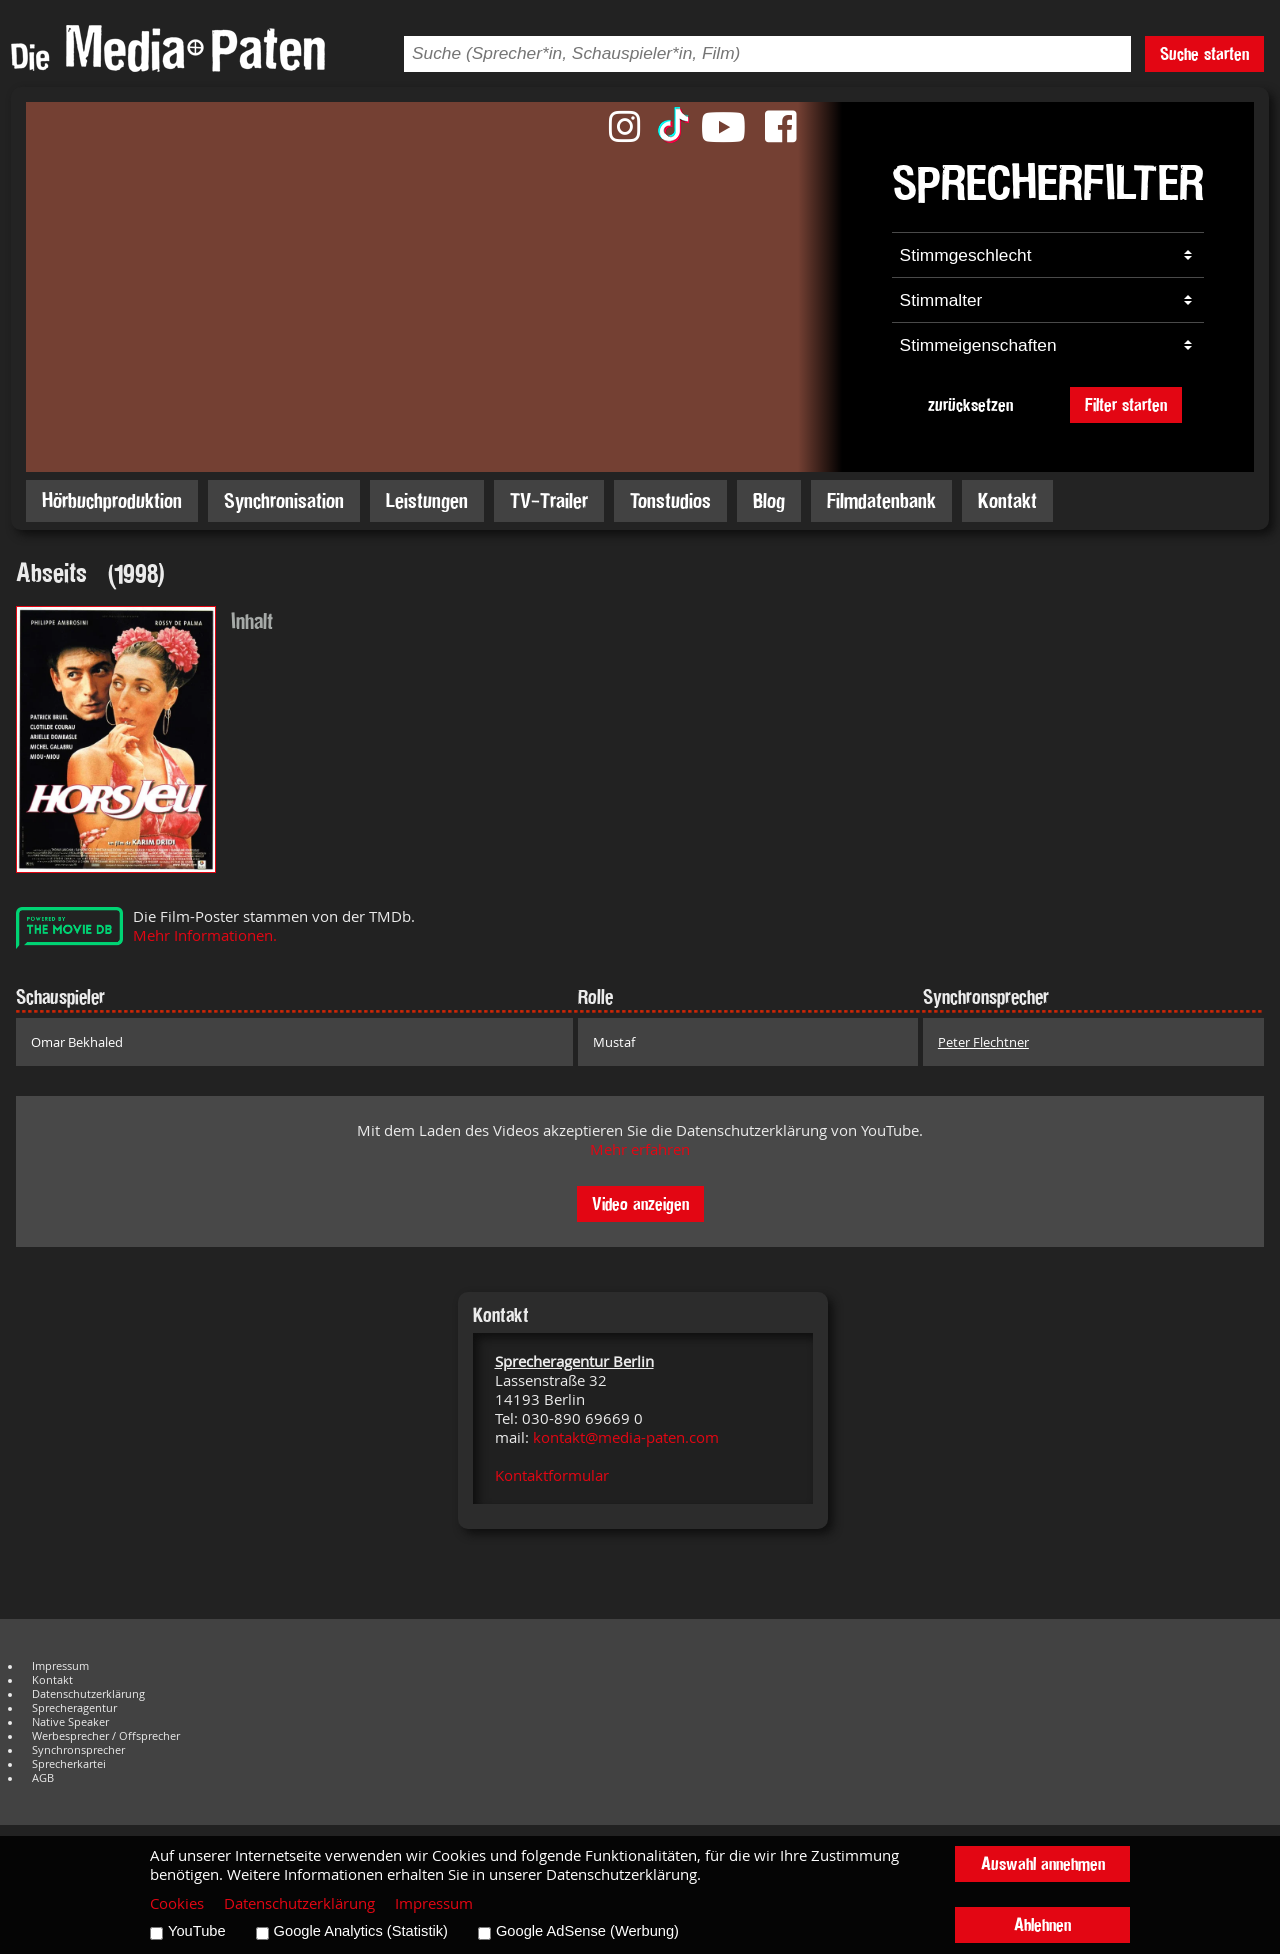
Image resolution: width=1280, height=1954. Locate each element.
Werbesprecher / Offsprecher (106, 1736)
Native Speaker (70, 1722)
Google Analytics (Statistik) (361, 1931)
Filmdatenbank (881, 500)
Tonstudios (670, 500)
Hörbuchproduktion (112, 500)
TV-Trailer (549, 500)
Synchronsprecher (78, 1750)
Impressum (60, 1666)
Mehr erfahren (640, 1149)
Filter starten (1126, 404)
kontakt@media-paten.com (626, 1437)
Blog (769, 500)
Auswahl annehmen (1043, 1863)
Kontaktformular (552, 1475)
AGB (43, 1778)
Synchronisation (284, 500)
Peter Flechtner (983, 1042)
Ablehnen (1042, 1924)
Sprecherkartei (69, 1764)
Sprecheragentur (74, 1708)
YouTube (197, 1931)
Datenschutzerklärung (88, 1694)
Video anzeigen (640, 1203)
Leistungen (427, 500)
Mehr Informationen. (205, 935)
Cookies (177, 1903)
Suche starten (1204, 53)
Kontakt (1007, 500)
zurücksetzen (970, 404)
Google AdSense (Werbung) (587, 1931)
